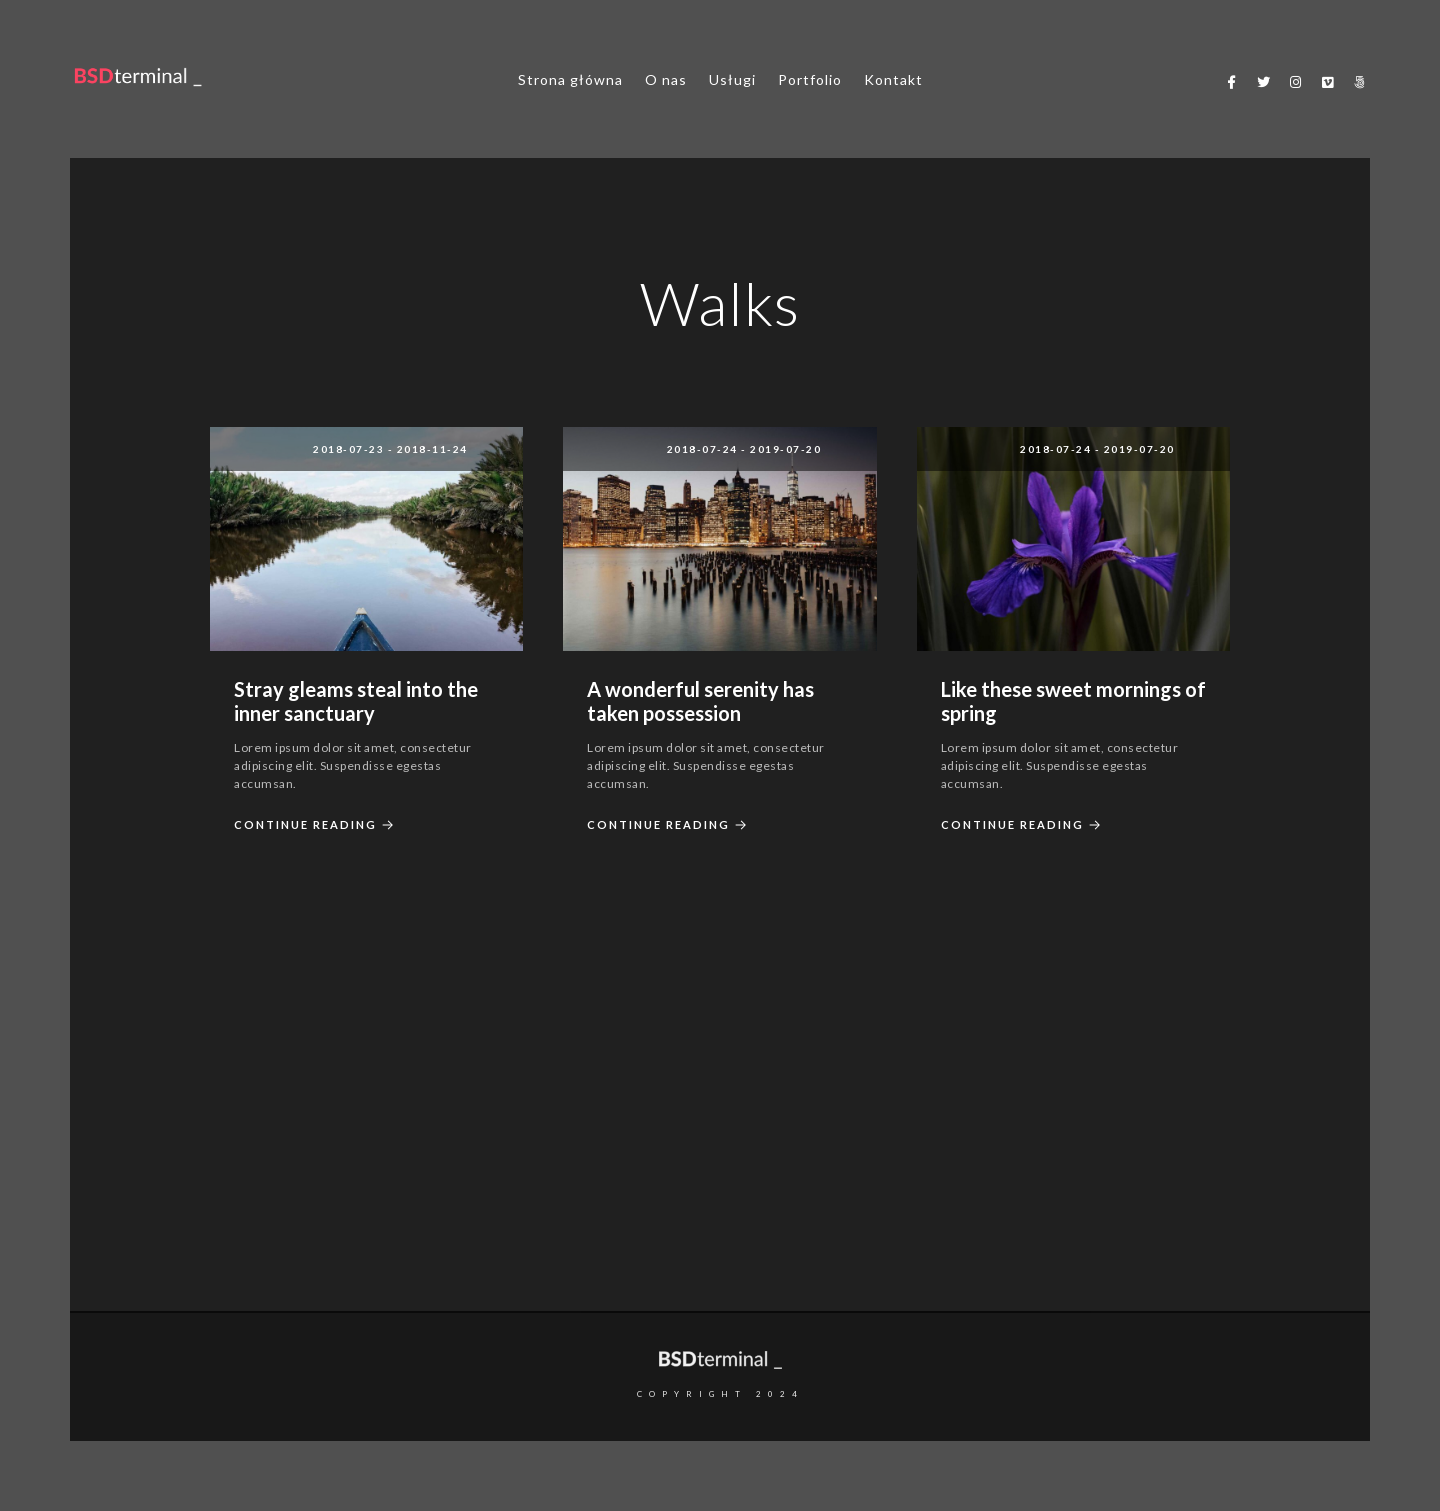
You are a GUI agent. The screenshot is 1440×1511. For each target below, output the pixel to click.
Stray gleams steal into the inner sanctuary (356, 701)
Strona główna (570, 79)
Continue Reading (316, 825)
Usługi (732, 79)
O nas (666, 79)
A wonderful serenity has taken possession (700, 701)
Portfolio (810, 79)
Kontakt (893, 79)
